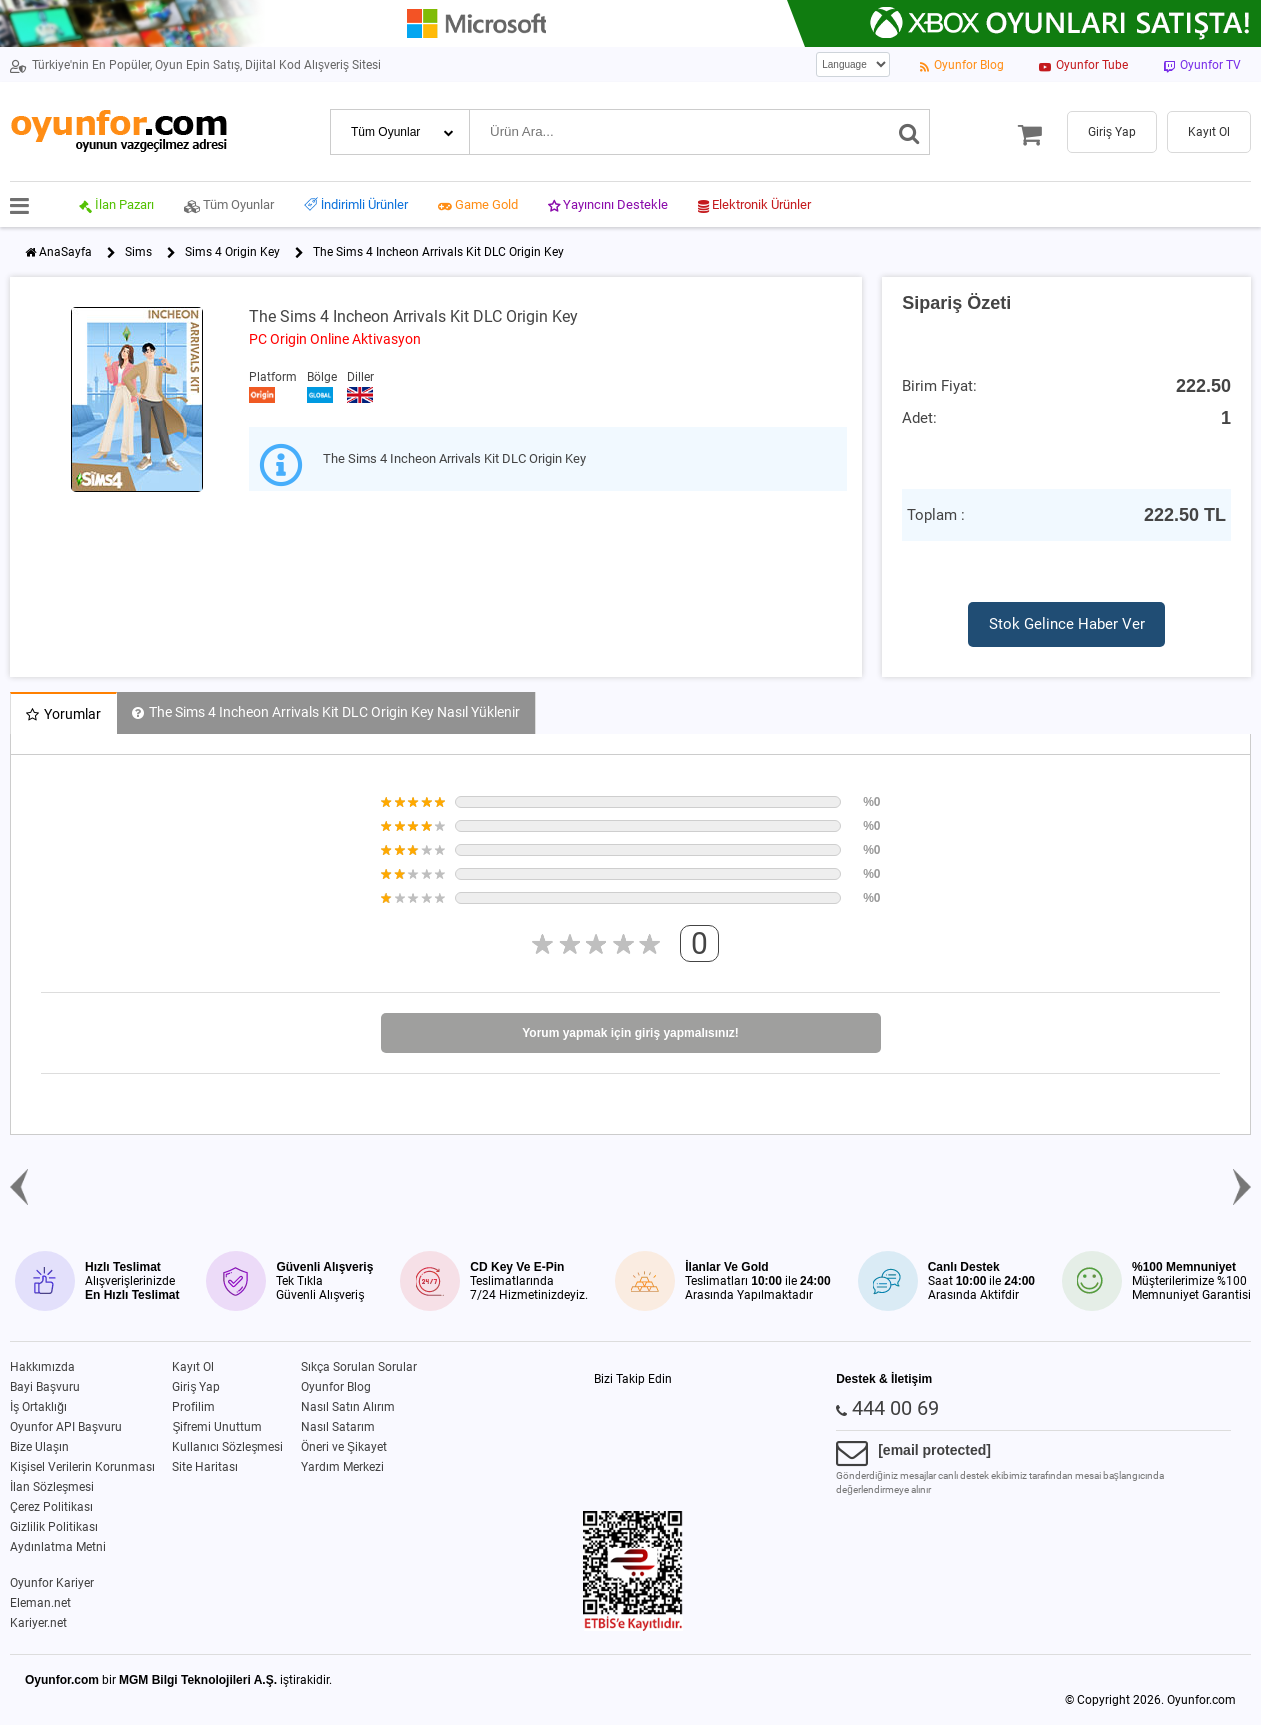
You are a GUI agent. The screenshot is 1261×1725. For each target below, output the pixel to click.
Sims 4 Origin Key (232, 252)
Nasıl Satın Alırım (348, 1407)
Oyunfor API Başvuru (66, 1427)
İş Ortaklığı (38, 1407)
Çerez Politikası (51, 1507)
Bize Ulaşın (39, 1447)
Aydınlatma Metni (58, 1547)
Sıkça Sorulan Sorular (359, 1367)
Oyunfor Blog (336, 1387)
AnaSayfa (65, 252)
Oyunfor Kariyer (52, 1583)
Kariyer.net (38, 1623)
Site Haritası (205, 1467)
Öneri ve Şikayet (344, 1447)
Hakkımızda (42, 1367)
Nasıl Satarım (338, 1427)
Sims (138, 252)
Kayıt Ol (193, 1367)
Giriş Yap (196, 1387)
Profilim (193, 1407)
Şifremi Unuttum (217, 1427)
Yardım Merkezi (342, 1467)
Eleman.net (40, 1603)
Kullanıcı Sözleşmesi (227, 1447)
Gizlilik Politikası (54, 1527)
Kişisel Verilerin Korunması (82, 1467)
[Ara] (909, 132)
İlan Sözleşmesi (52, 1487)
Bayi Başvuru (45, 1387)
